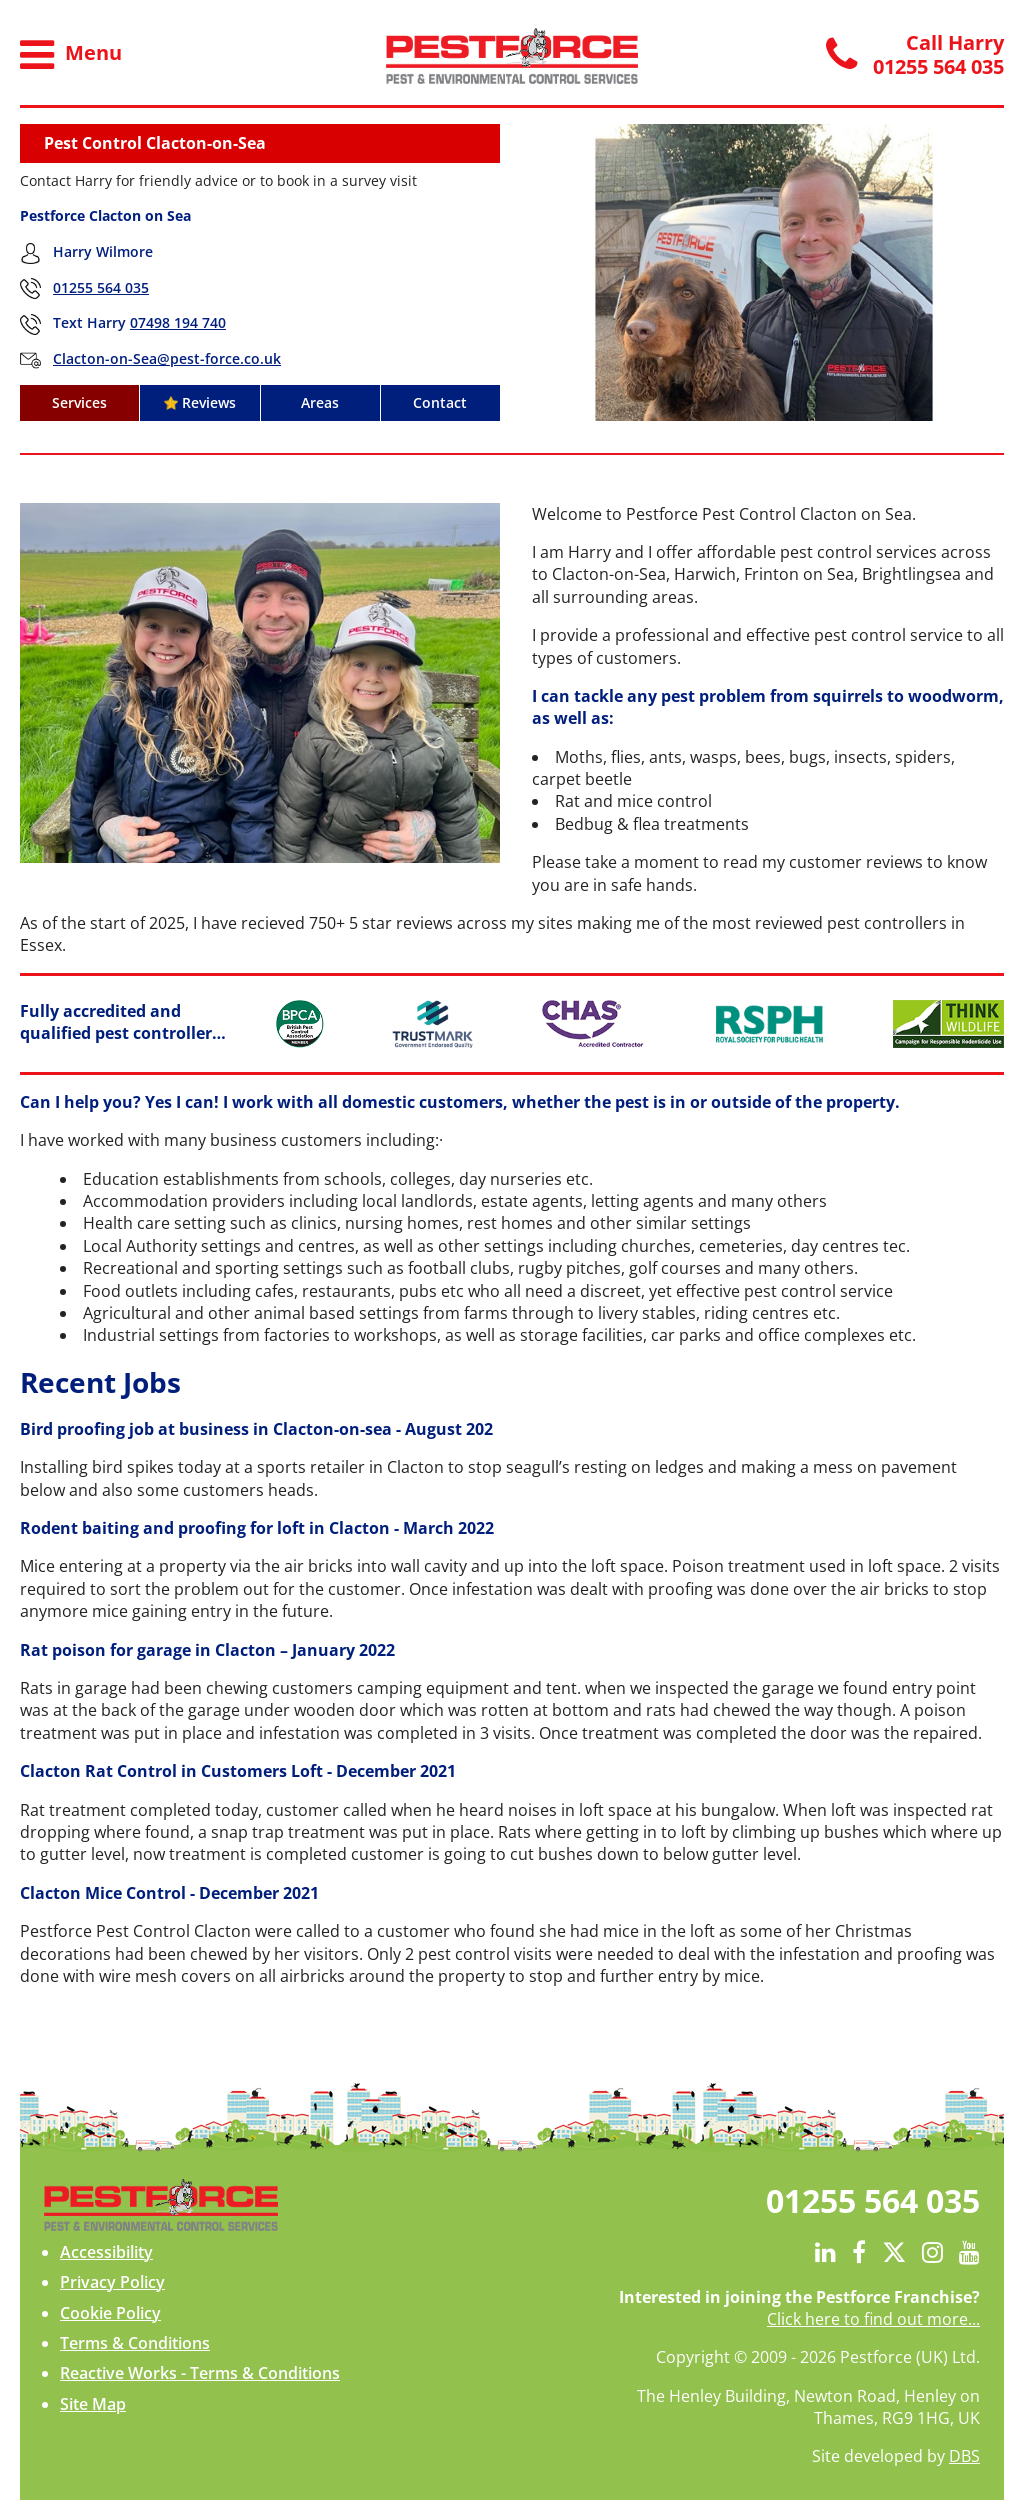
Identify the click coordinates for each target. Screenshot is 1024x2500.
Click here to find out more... (873, 2319)
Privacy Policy (112, 2282)
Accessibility (106, 2252)
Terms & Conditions (135, 2343)
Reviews (200, 402)
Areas (320, 402)
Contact (440, 402)
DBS (964, 2456)
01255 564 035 (101, 287)
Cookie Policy (110, 2313)
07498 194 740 (178, 322)
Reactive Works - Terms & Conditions (200, 2373)
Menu (71, 55)
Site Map (93, 2404)
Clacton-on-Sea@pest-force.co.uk (167, 358)
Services (79, 402)
